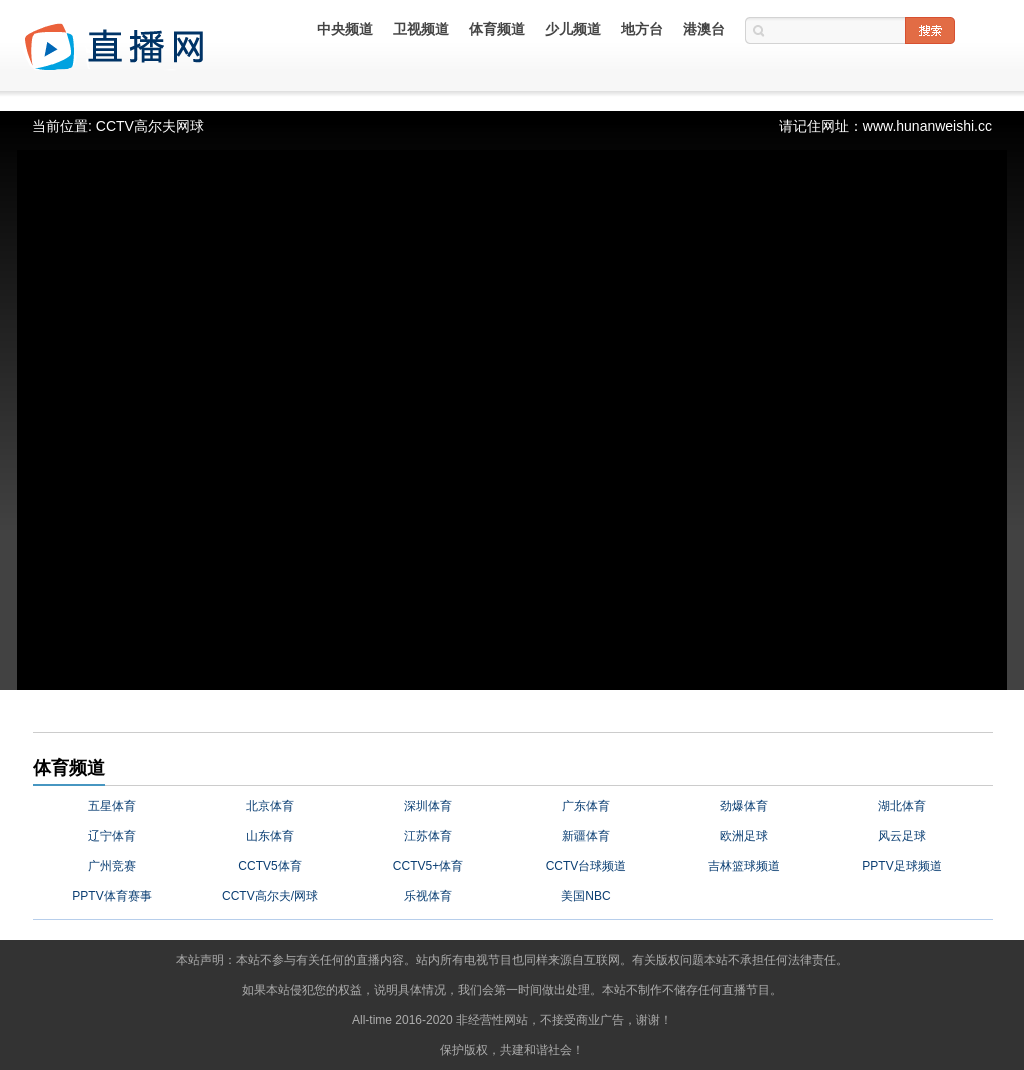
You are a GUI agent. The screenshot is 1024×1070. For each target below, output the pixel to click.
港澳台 (704, 29)
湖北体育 (902, 806)
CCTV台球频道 (586, 866)
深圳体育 (428, 806)
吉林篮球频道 (744, 866)
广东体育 (586, 806)
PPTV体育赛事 (111, 896)
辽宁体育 (112, 836)
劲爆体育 (744, 806)
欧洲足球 (744, 836)
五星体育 (112, 806)
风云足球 (902, 836)
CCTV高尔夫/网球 (270, 896)
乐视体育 (428, 896)
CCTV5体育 (269, 866)
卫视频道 (421, 29)
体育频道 (497, 29)
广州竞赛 (112, 866)
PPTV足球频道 (901, 866)
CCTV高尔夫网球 (150, 126)
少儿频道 (573, 29)
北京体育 (270, 806)
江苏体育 (428, 836)
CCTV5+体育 (428, 866)
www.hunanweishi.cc (927, 126)
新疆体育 (586, 836)
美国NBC (585, 896)
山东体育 (270, 836)
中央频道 (345, 29)
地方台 (642, 29)
